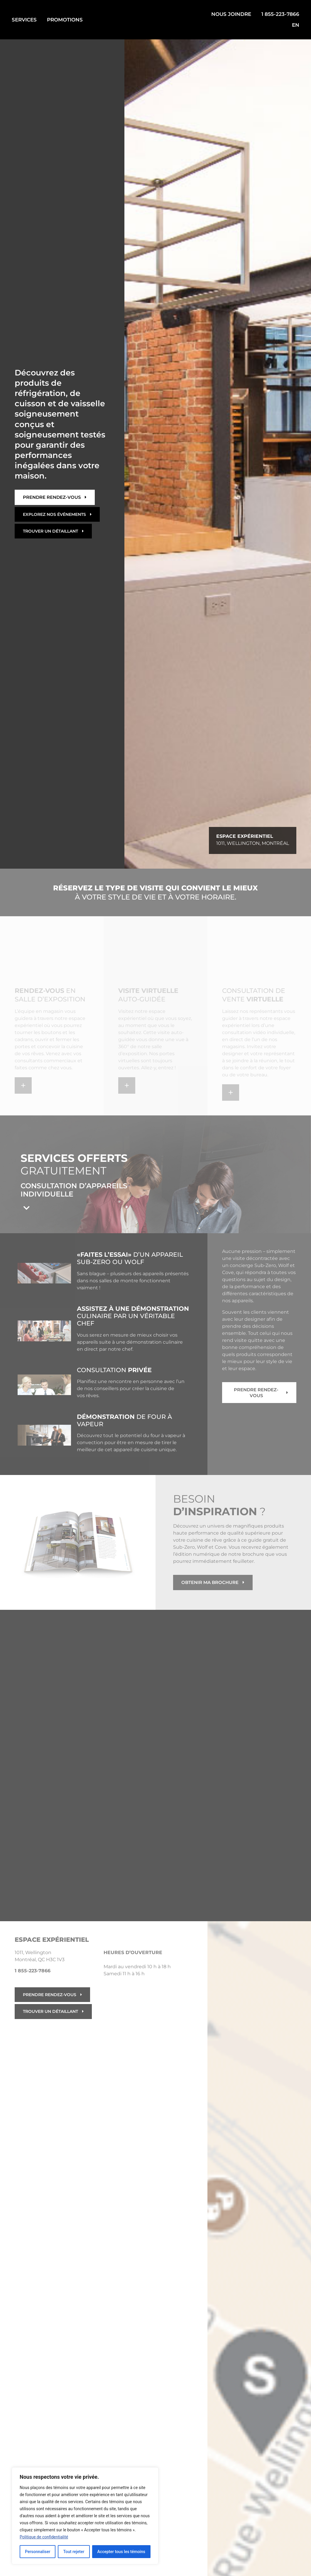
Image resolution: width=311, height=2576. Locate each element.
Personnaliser (37, 2551)
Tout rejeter (73, 2551)
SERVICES (24, 20)
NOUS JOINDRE (231, 14)
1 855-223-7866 (280, 14)
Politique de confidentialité (44, 2537)
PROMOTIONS (65, 20)
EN (295, 25)
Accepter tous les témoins (121, 2551)
